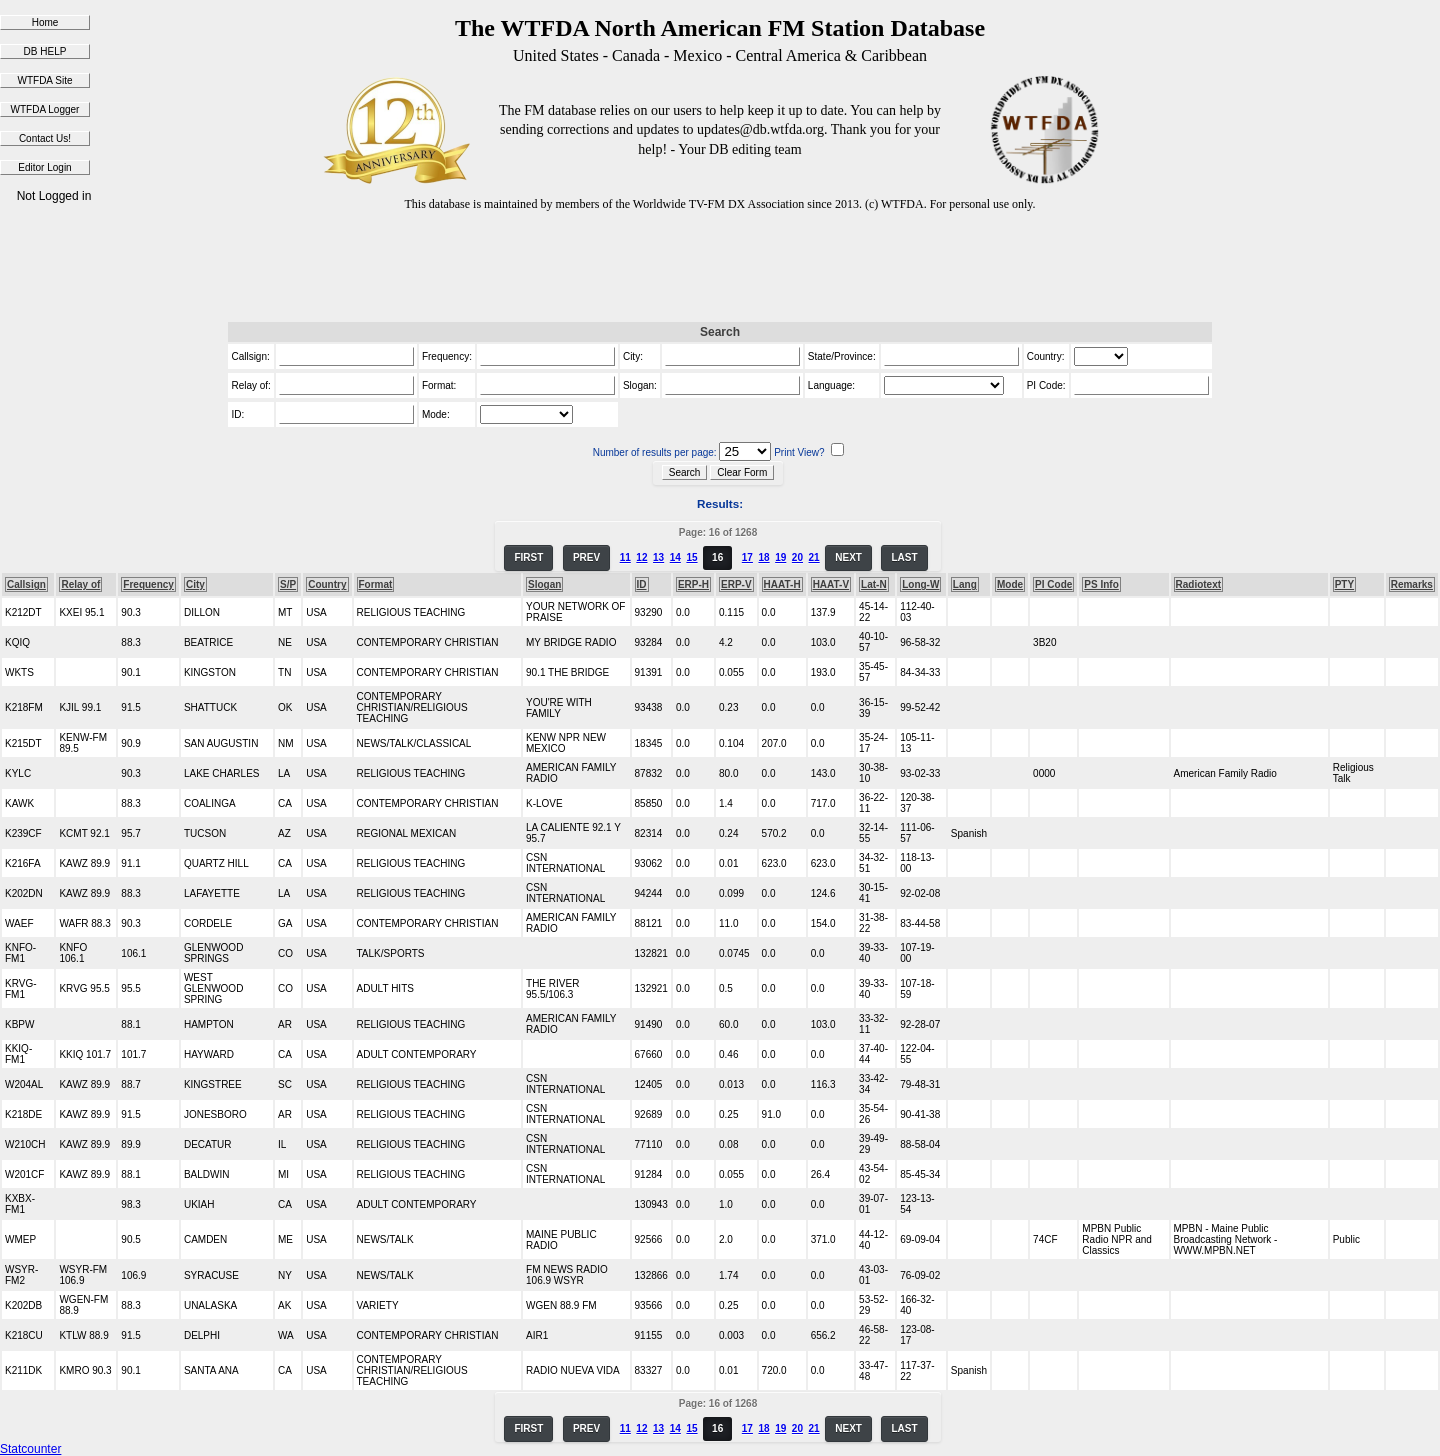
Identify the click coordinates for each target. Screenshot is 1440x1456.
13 (658, 557)
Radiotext (1199, 584)
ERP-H (693, 584)
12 (641, 557)
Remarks (1412, 584)
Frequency (148, 584)
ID (642, 584)
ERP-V (736, 584)
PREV (586, 557)
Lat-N (874, 584)
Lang (965, 584)
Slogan (544, 584)
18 (763, 557)
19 (780, 557)
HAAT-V (831, 584)
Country (327, 584)
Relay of (80, 584)
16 (717, 557)
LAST (904, 557)
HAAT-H (782, 584)
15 (691, 557)
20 (797, 557)
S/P (288, 584)
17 (747, 557)
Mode (1010, 584)
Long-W (920, 584)
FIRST (528, 557)
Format (376, 584)
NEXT (848, 557)
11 (625, 557)
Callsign (26, 584)
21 (814, 557)
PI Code (1053, 584)
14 (675, 557)
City (195, 584)
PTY (1344, 584)
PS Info (1101, 584)
